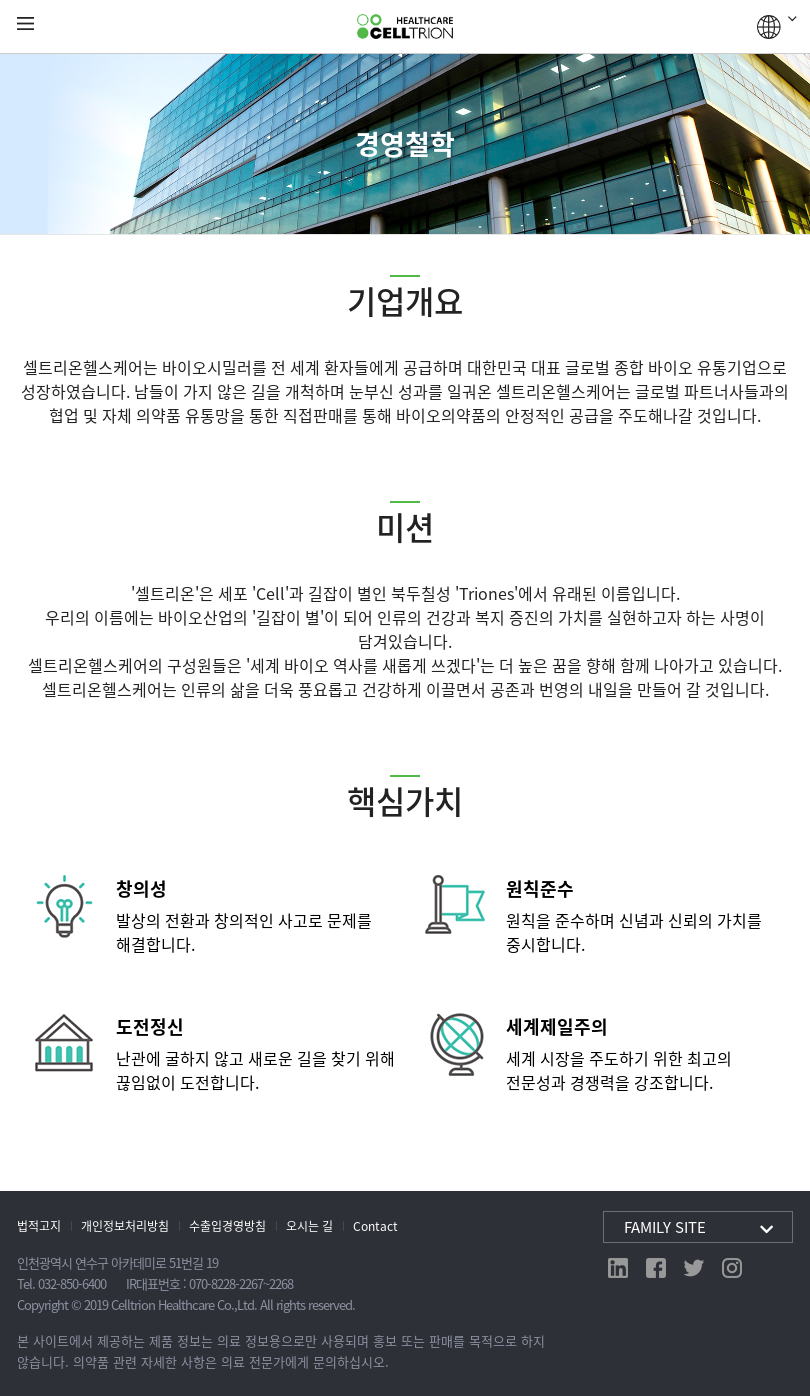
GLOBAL (777, 27)
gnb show (25, 24)
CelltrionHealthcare (405, 27)
